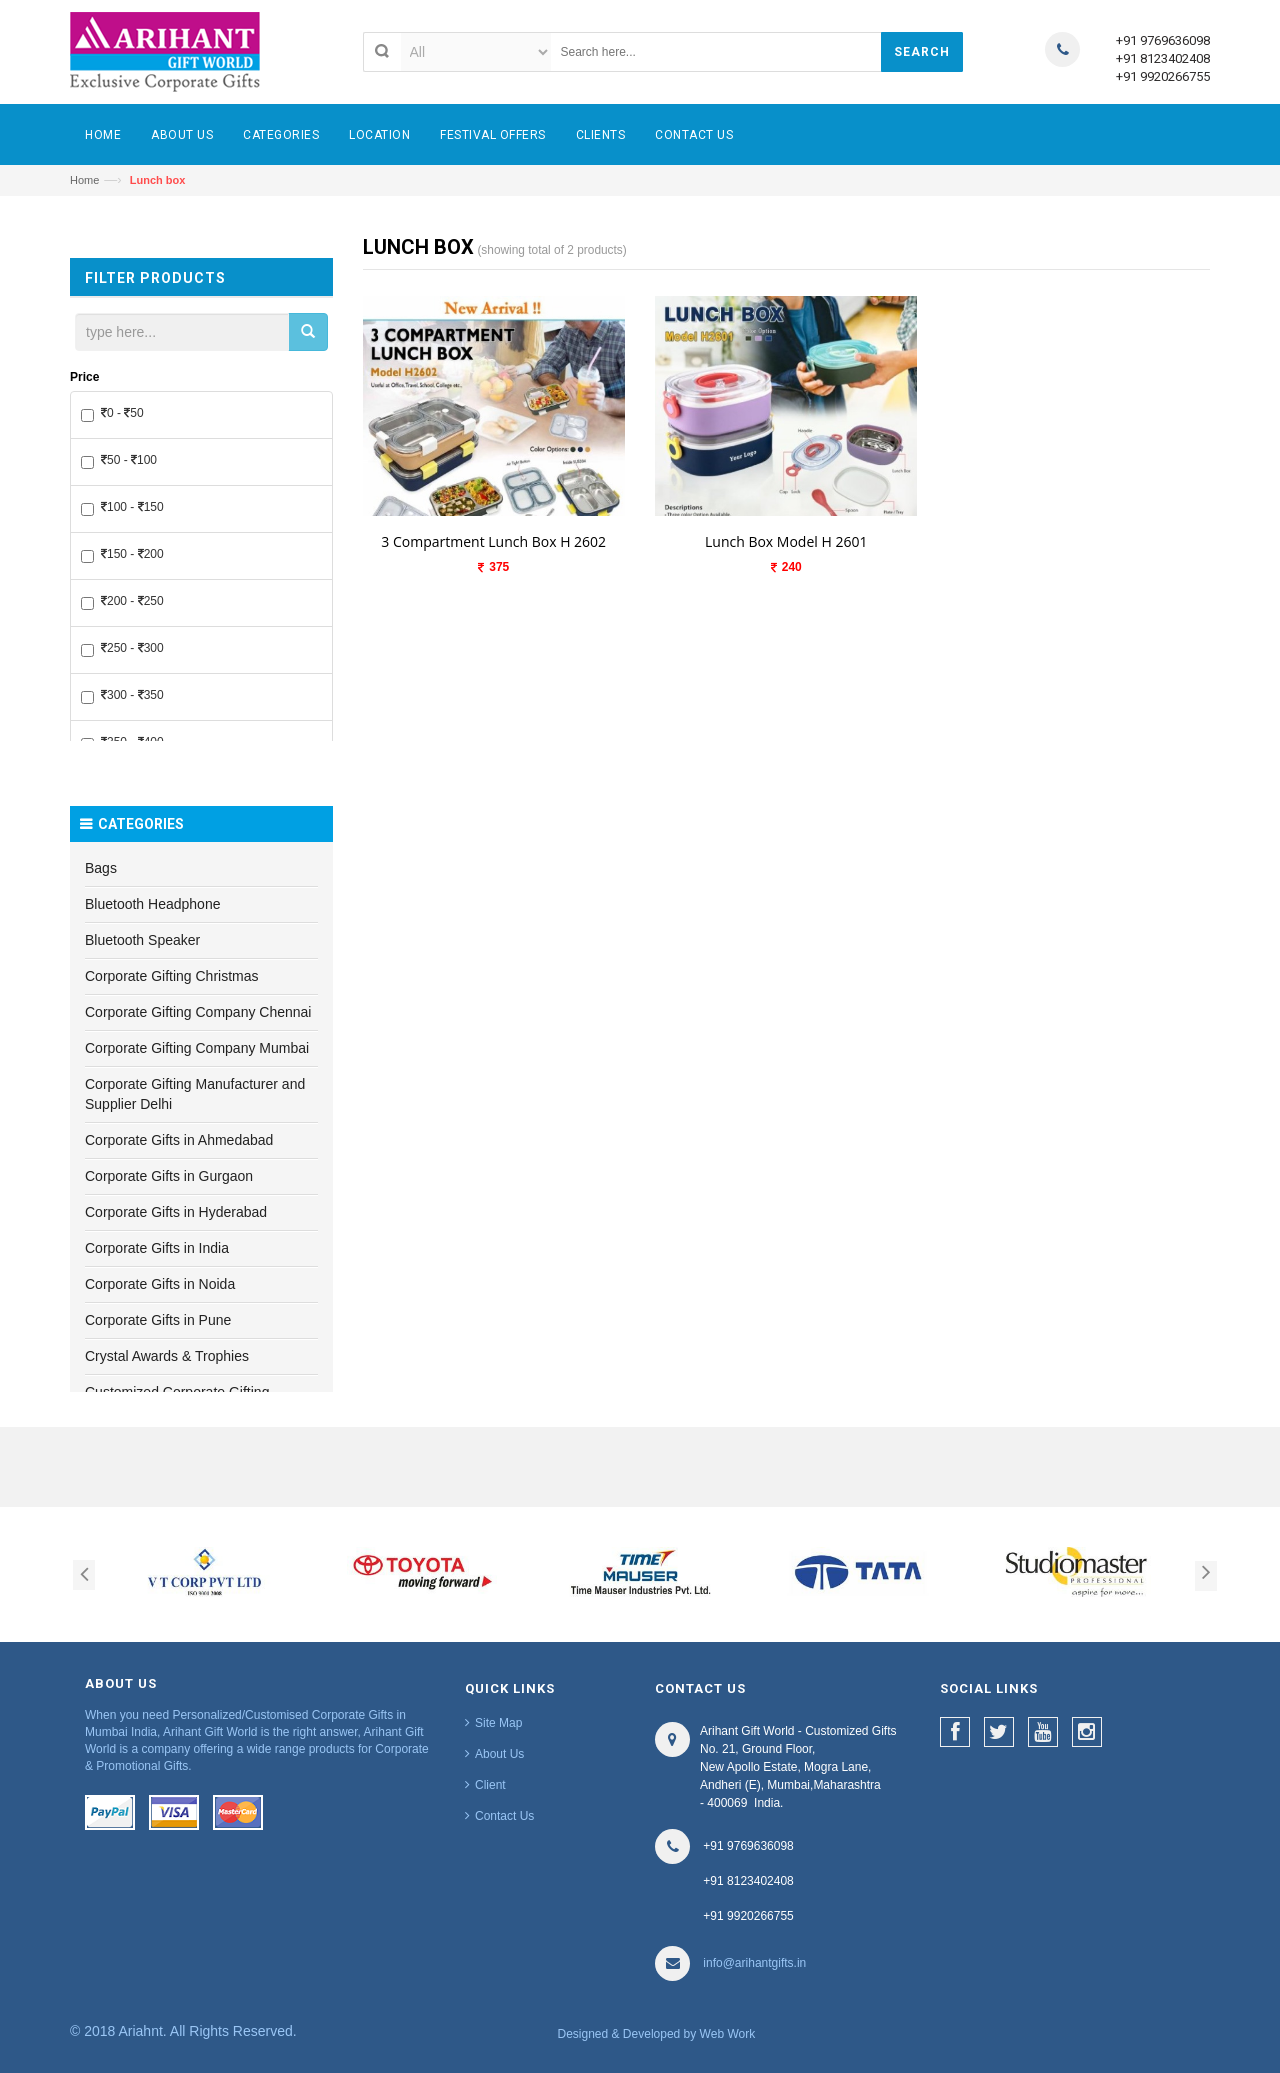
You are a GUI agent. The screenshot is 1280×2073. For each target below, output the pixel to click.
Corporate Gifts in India (157, 1248)
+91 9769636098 (1163, 40)
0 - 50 (112, 414)
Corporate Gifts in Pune (158, 1320)
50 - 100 (119, 461)
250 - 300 (122, 649)
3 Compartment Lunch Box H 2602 (493, 541)
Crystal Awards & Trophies (167, 1356)
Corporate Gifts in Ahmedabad (179, 1140)
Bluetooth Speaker (142, 940)
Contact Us (504, 1816)
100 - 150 (122, 508)
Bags (101, 868)
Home (84, 180)
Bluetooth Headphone (152, 904)
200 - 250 (122, 602)
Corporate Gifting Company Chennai (198, 1012)
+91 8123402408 (1163, 58)
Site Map (498, 1723)
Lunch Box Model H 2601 (786, 541)
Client (490, 1785)
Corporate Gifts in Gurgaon (169, 1176)
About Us (499, 1754)
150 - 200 (122, 555)
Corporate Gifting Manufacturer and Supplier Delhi (195, 1094)
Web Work (728, 2034)
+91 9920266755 (1163, 76)
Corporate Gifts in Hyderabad (176, 1212)
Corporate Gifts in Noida (160, 1284)
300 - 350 (122, 696)
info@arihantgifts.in (754, 1963)
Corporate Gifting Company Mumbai (197, 1048)
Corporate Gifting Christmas (172, 976)
